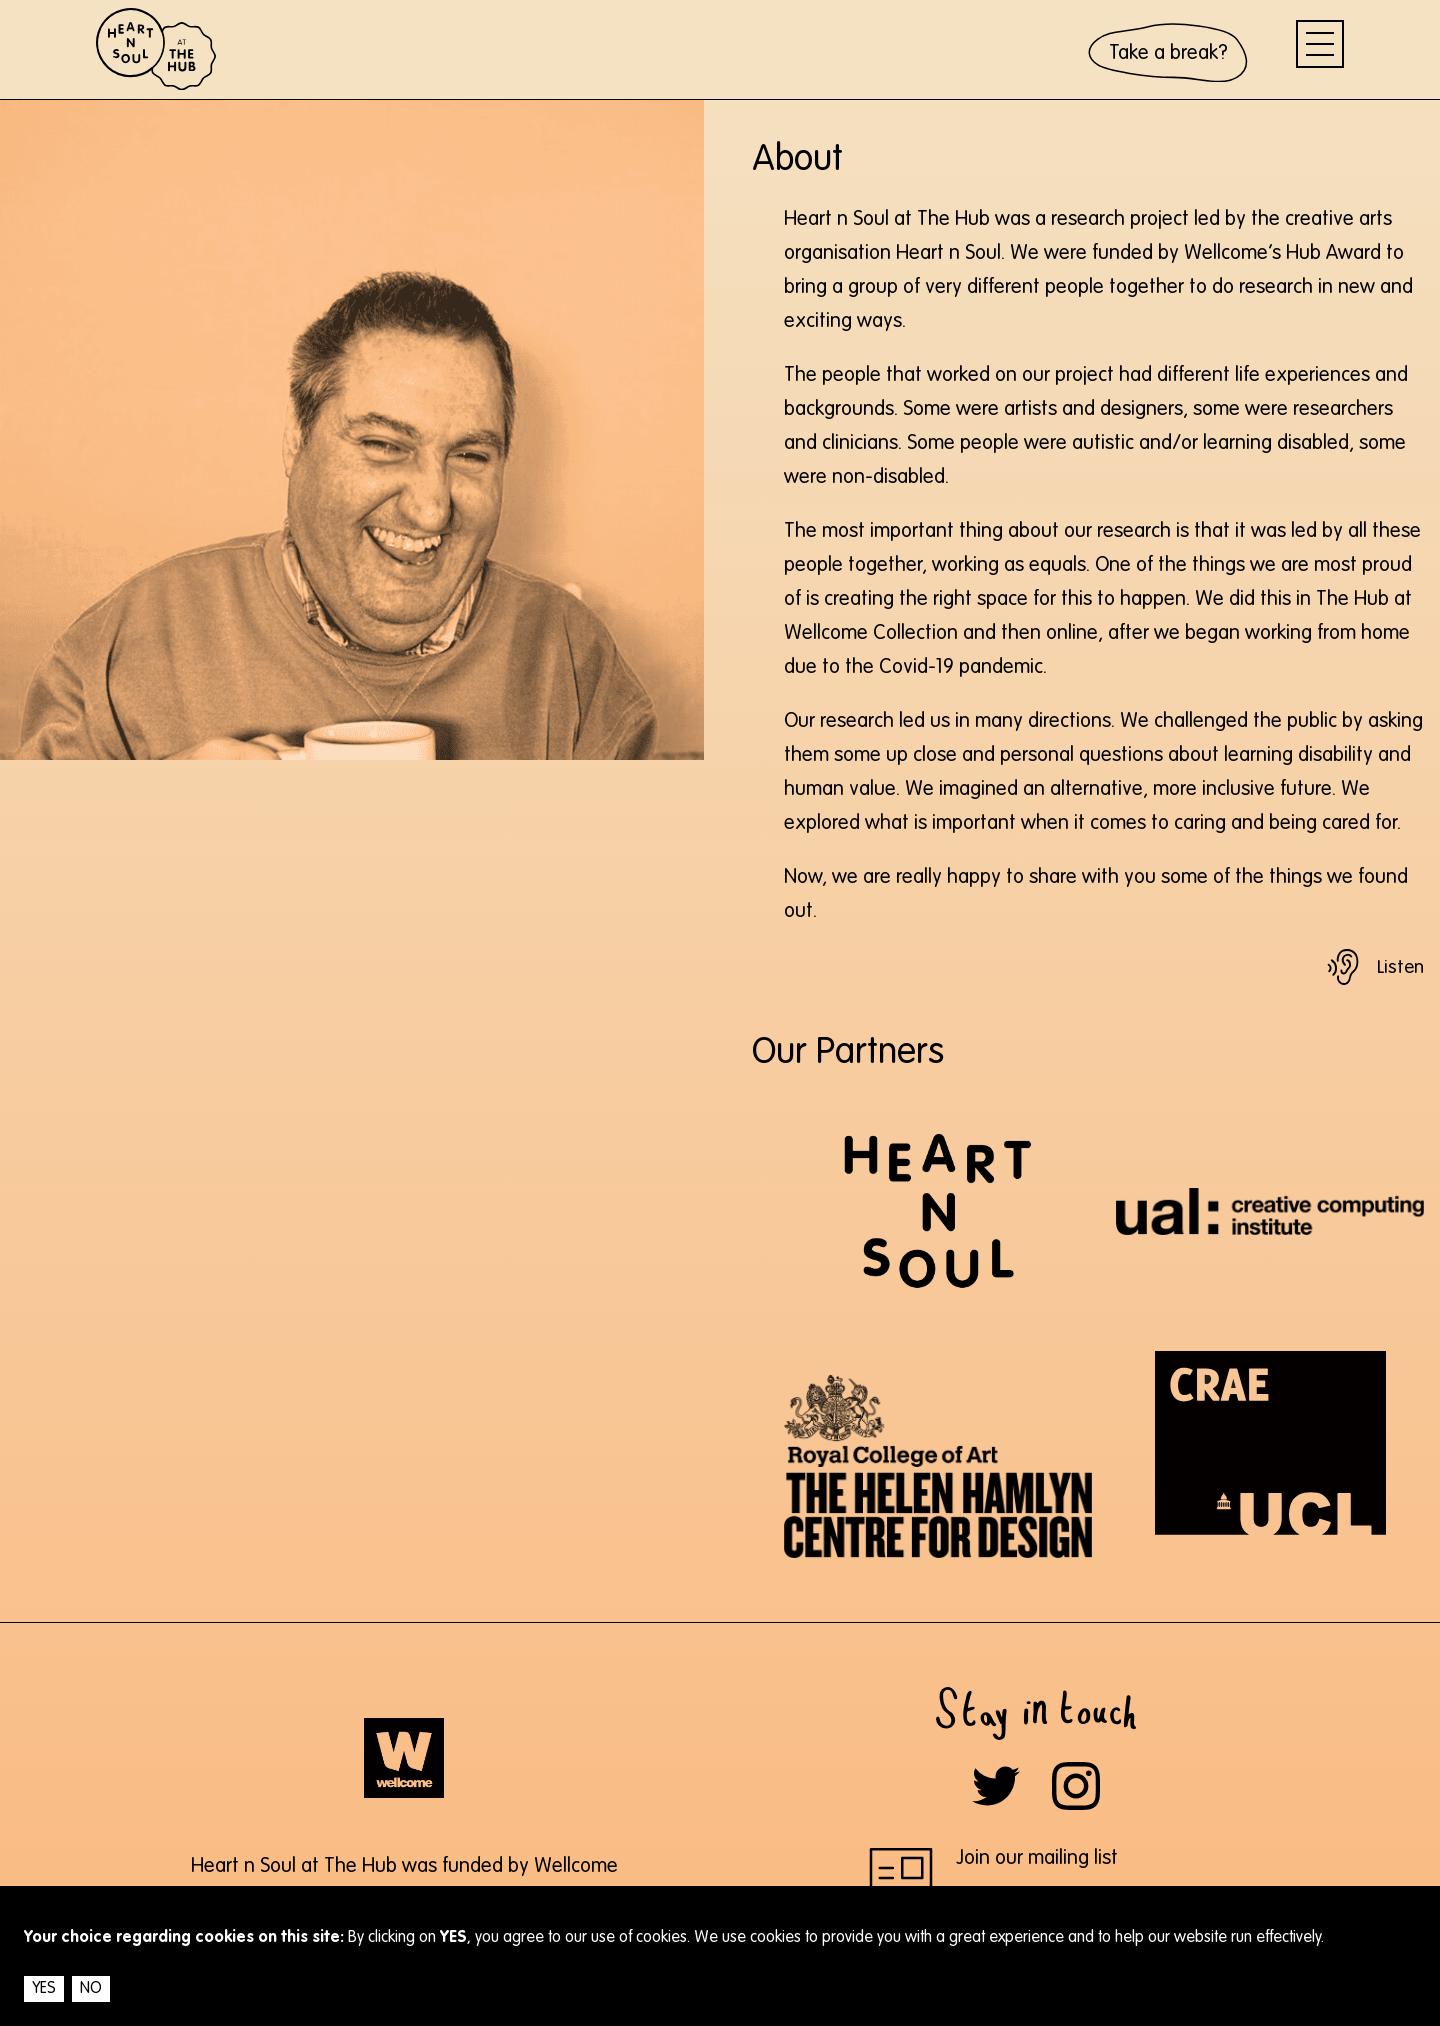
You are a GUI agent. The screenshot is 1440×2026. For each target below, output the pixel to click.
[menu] (1320, 44)
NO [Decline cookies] (91, 1989)
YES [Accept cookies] (44, 1989)
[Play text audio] (1374, 967)
